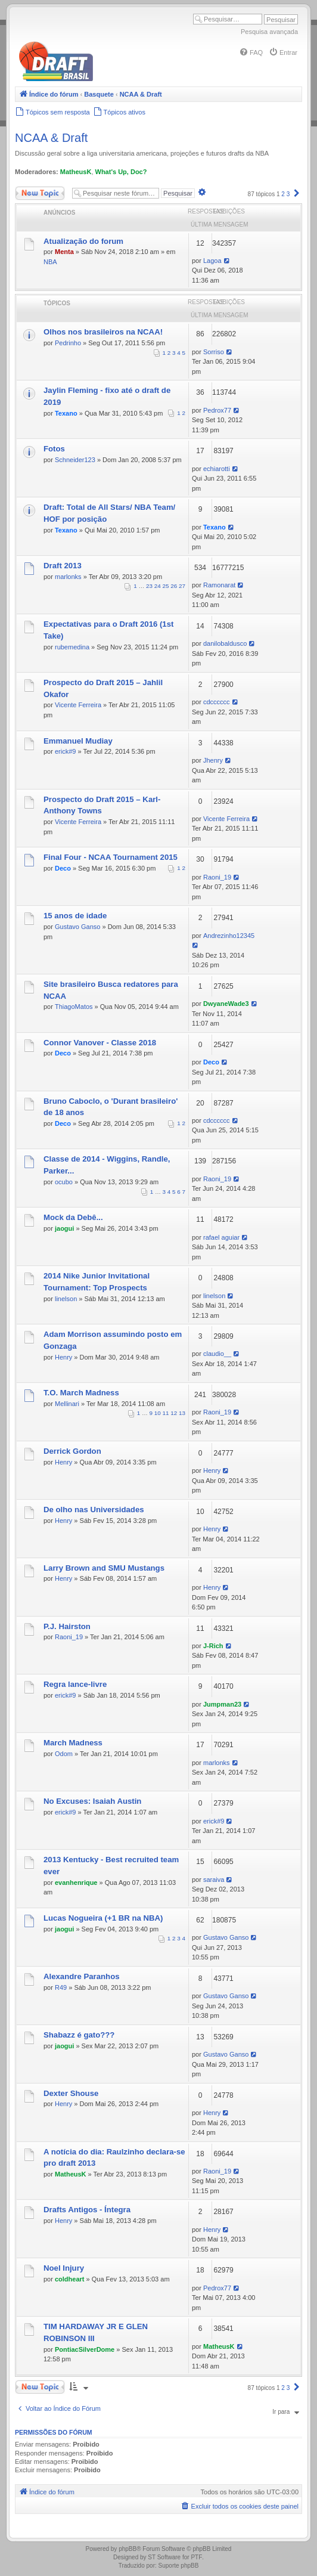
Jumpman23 (222, 1704)
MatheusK (76, 171)
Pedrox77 (217, 410)
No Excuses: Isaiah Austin (92, 1801)
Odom (64, 1753)
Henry (63, 1357)
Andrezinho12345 (228, 935)
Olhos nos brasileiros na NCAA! (103, 331)
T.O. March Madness (81, 1392)
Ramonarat (219, 585)
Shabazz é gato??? (78, 2034)
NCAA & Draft (51, 137)
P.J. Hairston (67, 1626)
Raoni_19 (217, 877)
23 (149, 586)
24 (157, 586)
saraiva (213, 1879)
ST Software (164, 2557)
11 (166, 1413)
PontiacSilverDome (84, 2349)
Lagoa (212, 260)
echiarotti (216, 468)
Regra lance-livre (75, 1684)
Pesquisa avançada (269, 31)
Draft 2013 (62, 565)
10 (157, 1413)
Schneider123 (75, 459)
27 (182, 586)
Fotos (54, 448)
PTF (196, 2557)
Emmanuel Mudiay (78, 740)
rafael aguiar (221, 1237)
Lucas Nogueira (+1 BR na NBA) (103, 1918)
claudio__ (217, 1353)
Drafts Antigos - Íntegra (86, 2209)
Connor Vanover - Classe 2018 (99, 1042)
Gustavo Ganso (77, 926)
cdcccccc (216, 701)
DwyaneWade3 (226, 1003)
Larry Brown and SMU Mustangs (103, 1567)
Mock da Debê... (73, 1217)
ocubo (64, 1181)
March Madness (72, 1742)
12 (173, 1413)
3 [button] (288, 194)
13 (182, 1413)
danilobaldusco (225, 643)
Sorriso (213, 351)
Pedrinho (68, 342)
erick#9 (65, 751)
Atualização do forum (83, 241)
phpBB (127, 2549)
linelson (66, 1298)
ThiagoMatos (74, 1006)
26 (173, 586)
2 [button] (283, 194)
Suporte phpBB (178, 2565)
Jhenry (213, 760)
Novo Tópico (40, 193)
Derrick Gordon (72, 1451)
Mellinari (67, 1403)
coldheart (70, 2279)
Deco (63, 868)
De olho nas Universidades (93, 1509)
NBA (50, 261)
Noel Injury (63, 2268)
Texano (66, 413)
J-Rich (213, 1645)
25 (166, 586)
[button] (296, 194)
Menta (64, 251)
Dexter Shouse (70, 2093)
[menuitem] (251, 52)
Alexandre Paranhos (81, 1976)
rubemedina (72, 647)
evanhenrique (76, 1882)
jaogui (64, 1228)
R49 (61, 1987)
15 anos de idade (75, 915)
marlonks (68, 576)
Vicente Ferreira (78, 704)
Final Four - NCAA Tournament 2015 (110, 857)
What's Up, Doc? (121, 171)
